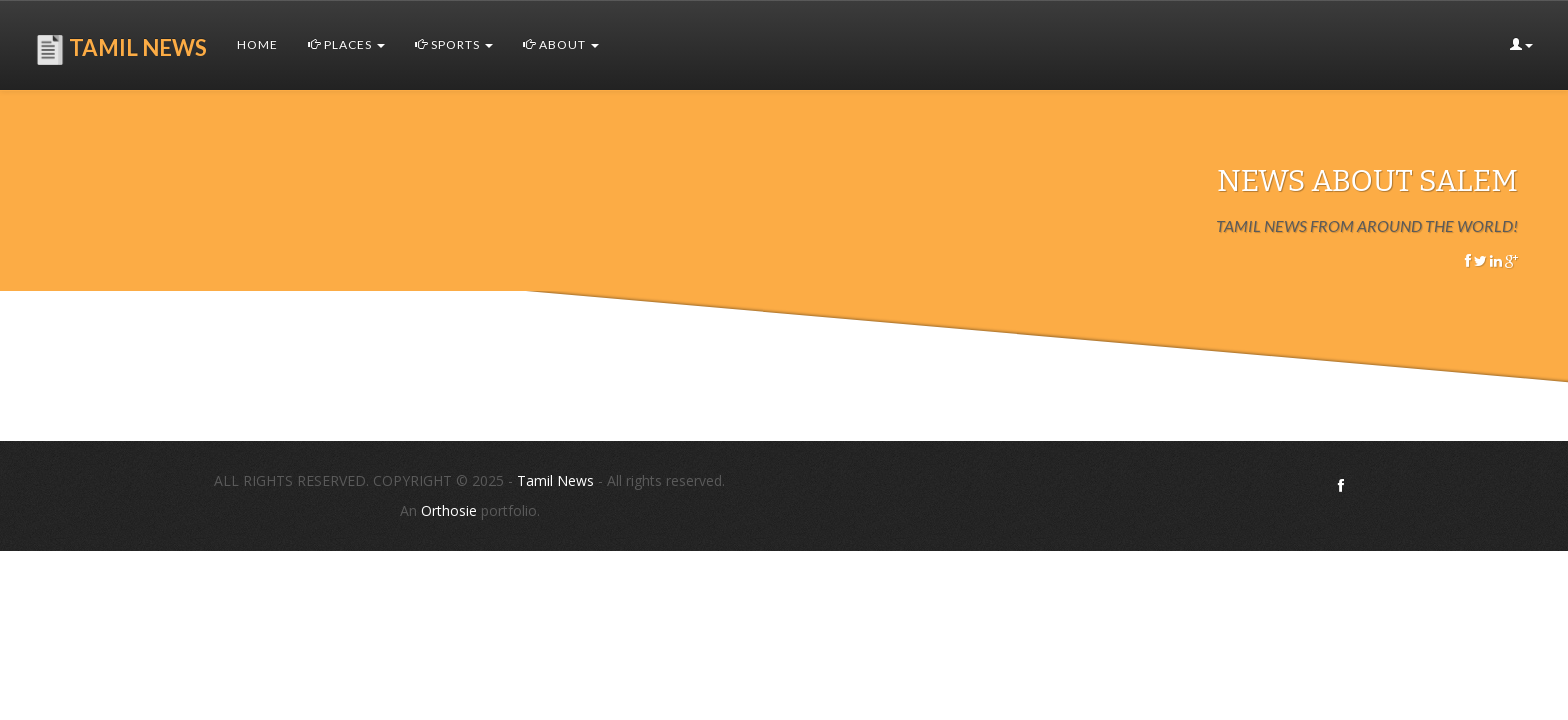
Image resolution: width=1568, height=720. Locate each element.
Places (346, 44)
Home (257, 44)
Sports (454, 44)
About (561, 44)
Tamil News (555, 480)
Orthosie (451, 510)
